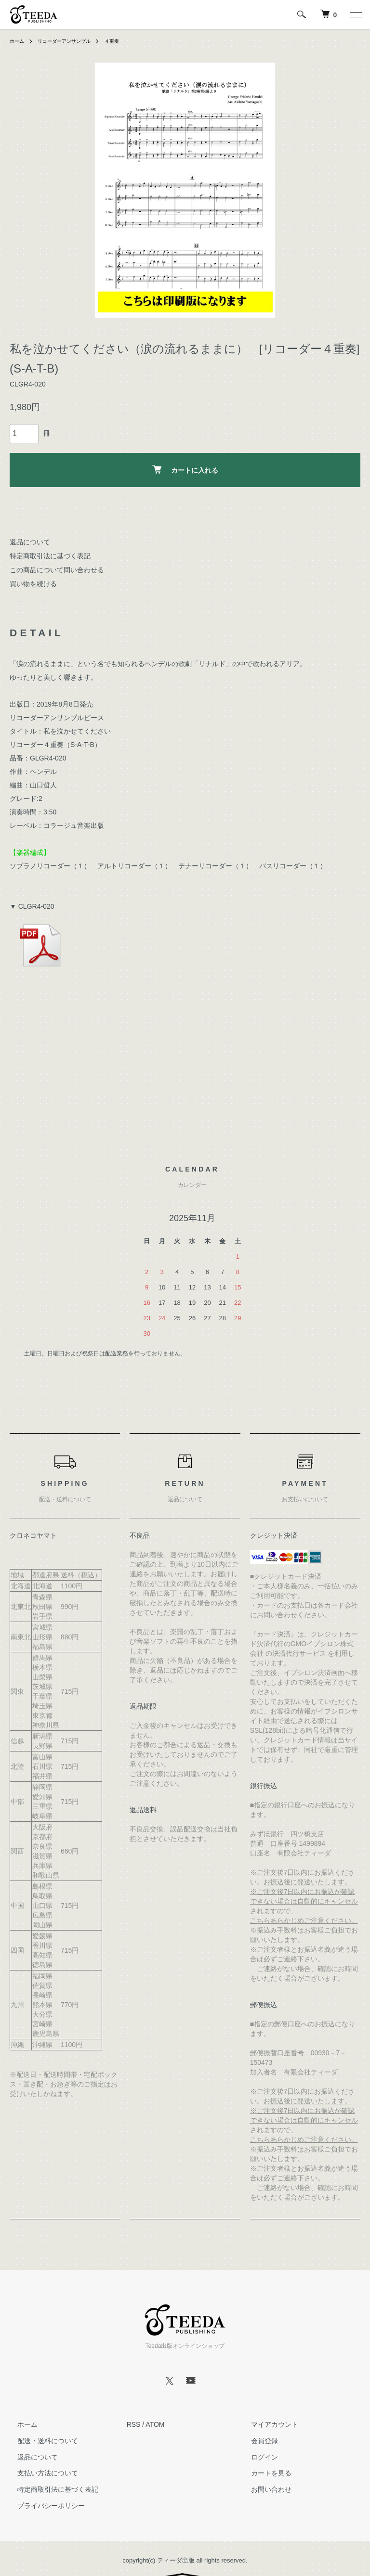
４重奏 (126, 41)
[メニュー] (355, 14)
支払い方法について (40, 2473)
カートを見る (263, 2473)
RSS (134, 2424)
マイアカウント (267, 2424)
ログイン (256, 2457)
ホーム (18, 41)
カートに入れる (185, 469)
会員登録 (256, 2441)
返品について (30, 542)
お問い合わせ (263, 2489)
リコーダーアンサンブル (72, 41)
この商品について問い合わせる (57, 570)
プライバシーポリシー (43, 2506)
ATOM (154, 2424)
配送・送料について (40, 2441)
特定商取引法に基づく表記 (50, 556)
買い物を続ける (33, 584)
